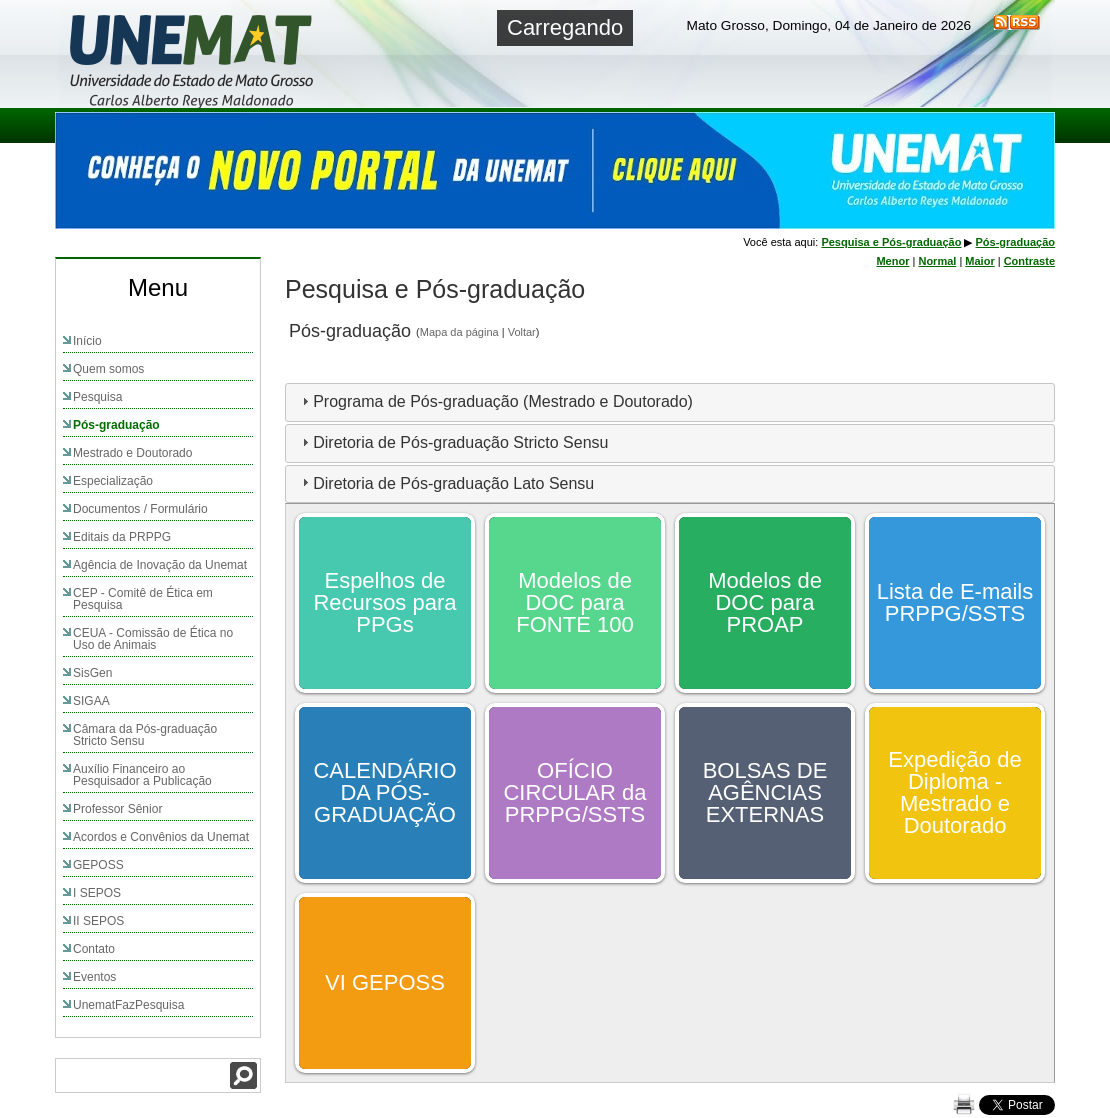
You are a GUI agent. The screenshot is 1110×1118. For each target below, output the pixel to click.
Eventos (94, 977)
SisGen (92, 673)
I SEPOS (97, 893)
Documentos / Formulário (140, 509)
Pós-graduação (116, 425)
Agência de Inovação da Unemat (160, 565)
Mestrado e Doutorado (132, 453)
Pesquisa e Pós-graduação (891, 242)
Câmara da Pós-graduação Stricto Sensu (145, 735)
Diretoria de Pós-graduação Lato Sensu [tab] (445, 482)
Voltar (522, 332)
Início (87, 341)
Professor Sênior (117, 809)
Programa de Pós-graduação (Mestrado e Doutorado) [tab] (495, 401)
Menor (892, 261)
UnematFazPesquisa (128, 1005)
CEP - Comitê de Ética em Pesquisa (143, 599)
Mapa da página (459, 332)
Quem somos (108, 369)
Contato (94, 949)
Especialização (113, 481)
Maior (979, 261)
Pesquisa (97, 397)
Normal (937, 261)
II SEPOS (98, 921)
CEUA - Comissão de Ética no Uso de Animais (153, 639)
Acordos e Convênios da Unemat (161, 837)
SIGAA (91, 701)
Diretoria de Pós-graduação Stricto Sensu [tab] (452, 442)
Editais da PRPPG (122, 537)
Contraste (1029, 261)
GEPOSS (98, 865)
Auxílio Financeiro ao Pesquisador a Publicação (142, 775)
